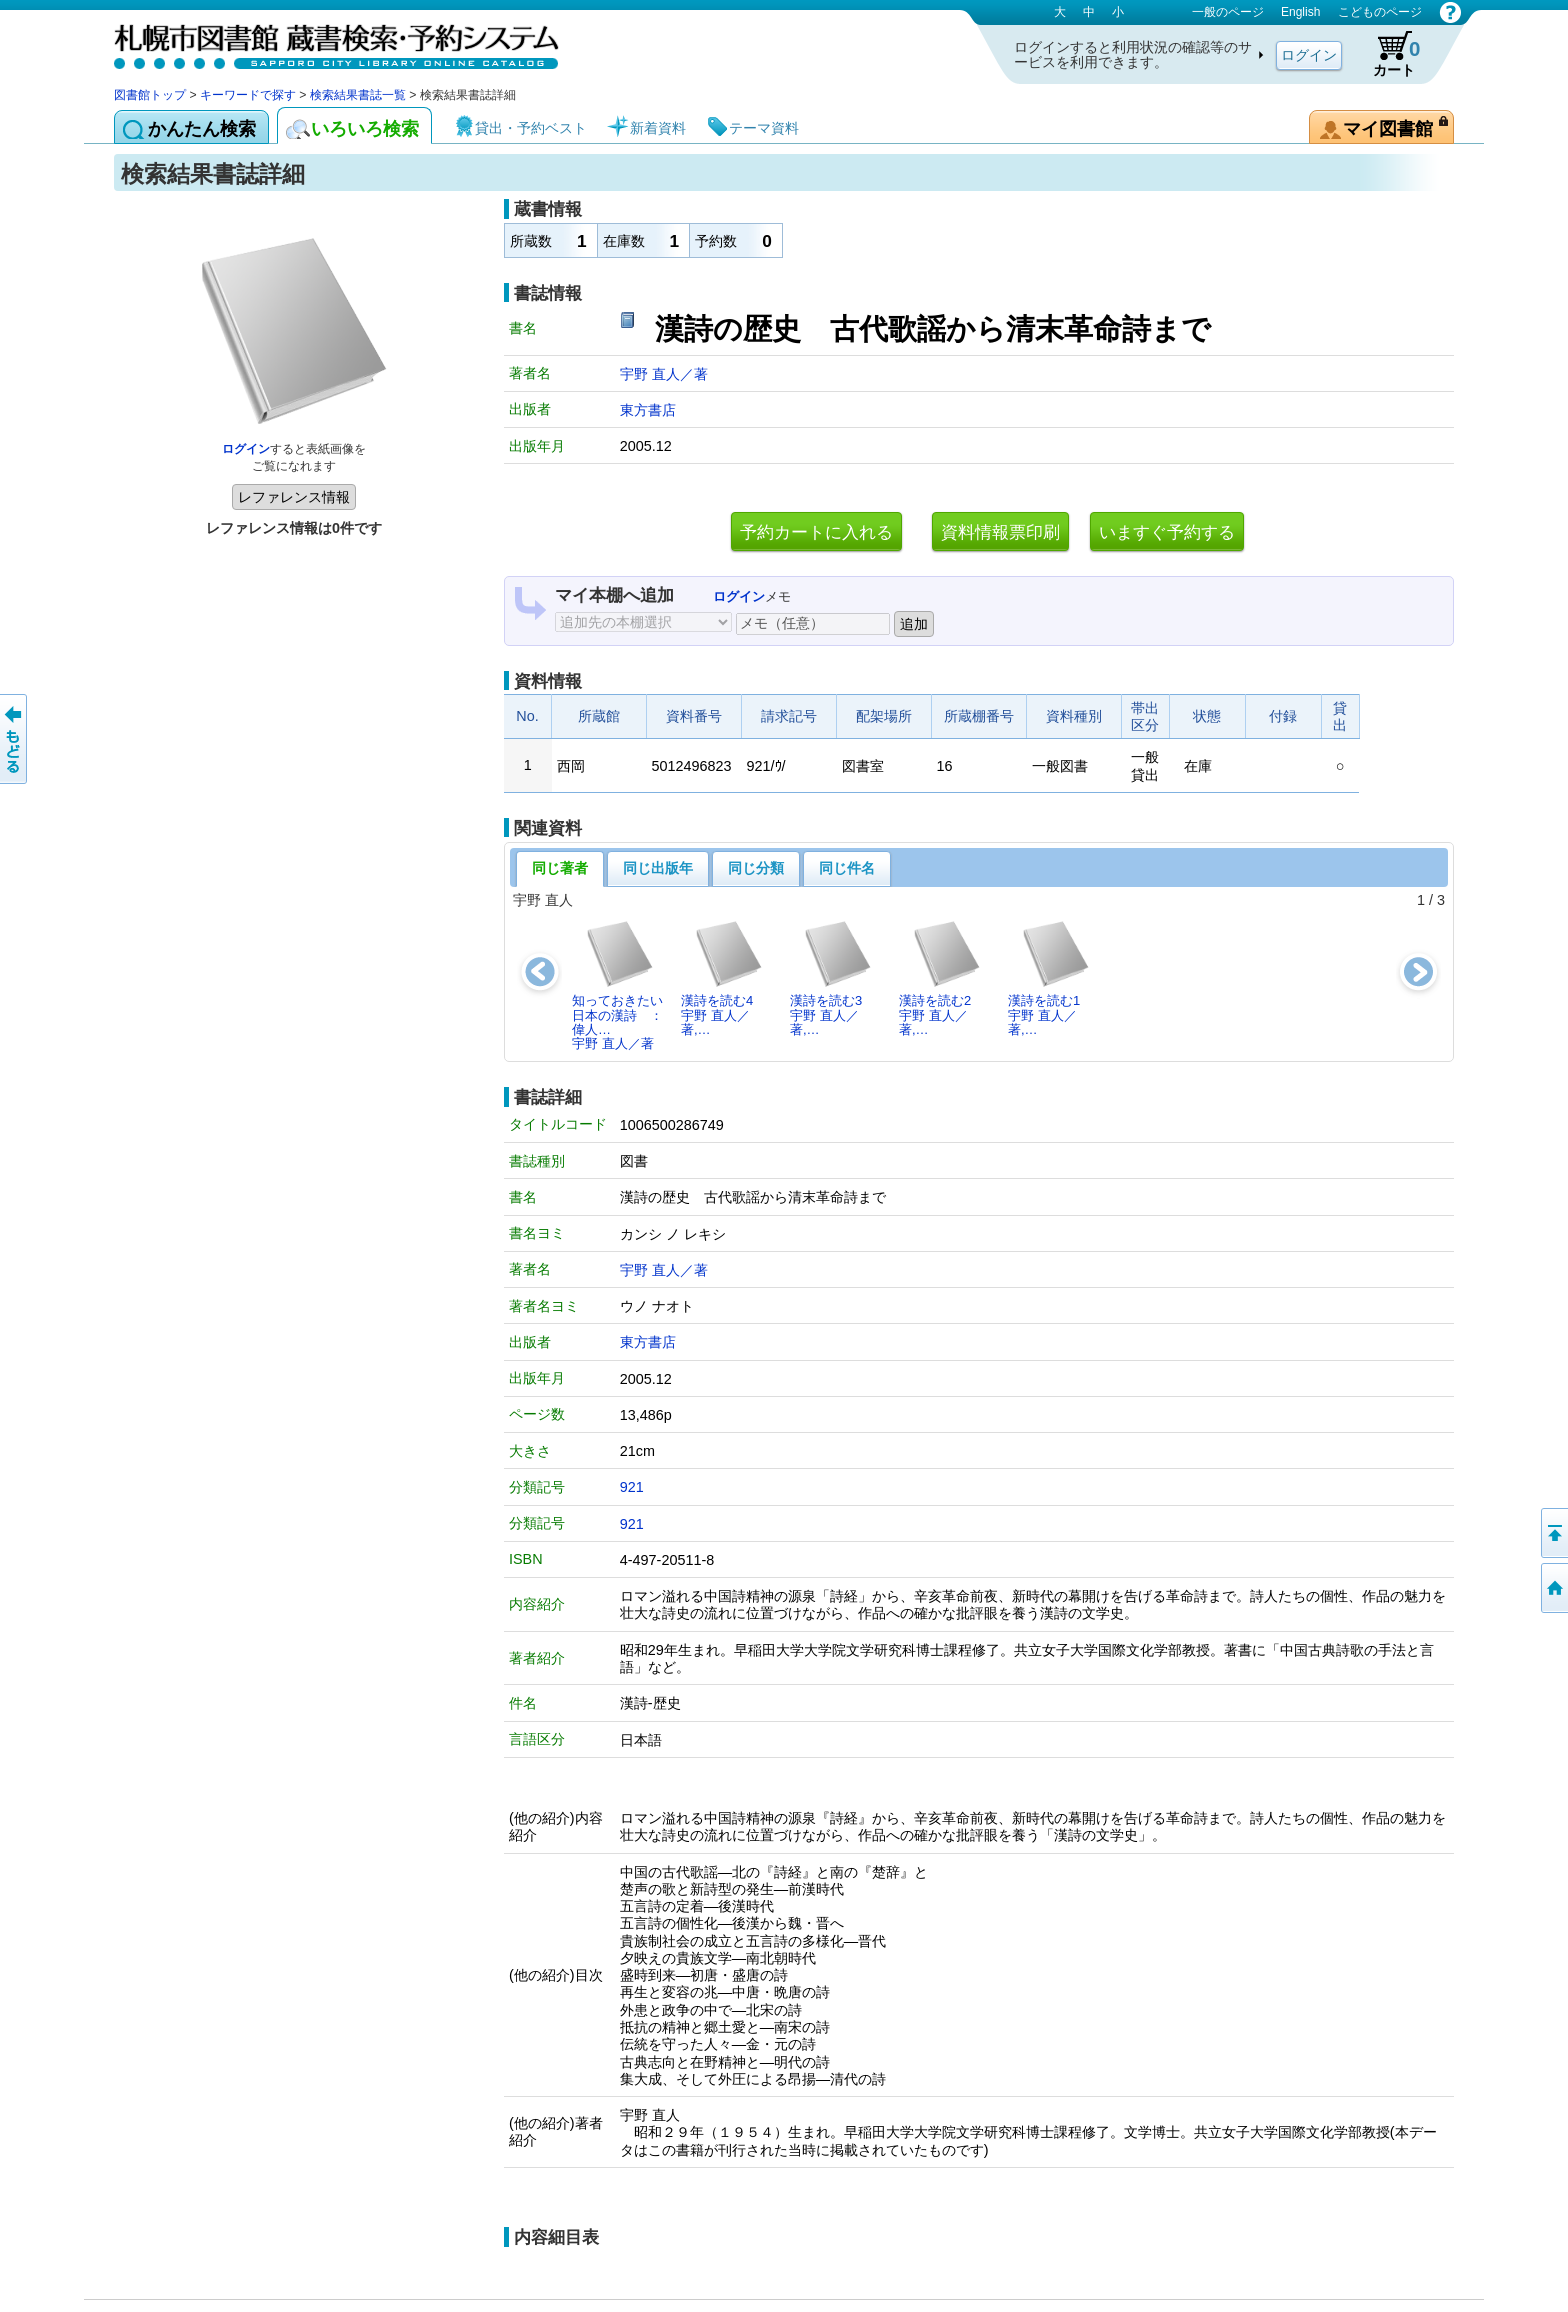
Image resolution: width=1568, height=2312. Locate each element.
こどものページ (1380, 12)
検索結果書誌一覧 (358, 95)
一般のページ (1228, 12)
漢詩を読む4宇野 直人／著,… (722, 978)
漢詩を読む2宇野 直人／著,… (940, 978)
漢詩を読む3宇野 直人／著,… (831, 978)
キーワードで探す (248, 95)
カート (1387, 54)
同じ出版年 (658, 868)
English (1300, 12)
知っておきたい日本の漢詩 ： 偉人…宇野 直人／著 (623, 985)
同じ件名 (847, 868)
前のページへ (15, 739)
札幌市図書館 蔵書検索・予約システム (324, 42)
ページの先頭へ (1553, 1533)
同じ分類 (756, 868)
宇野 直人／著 (664, 374)
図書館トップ (150, 95)
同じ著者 (560, 868)
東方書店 (648, 410)
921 (632, 1487)
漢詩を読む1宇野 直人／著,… (1049, 978)
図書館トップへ (1553, 1588)
